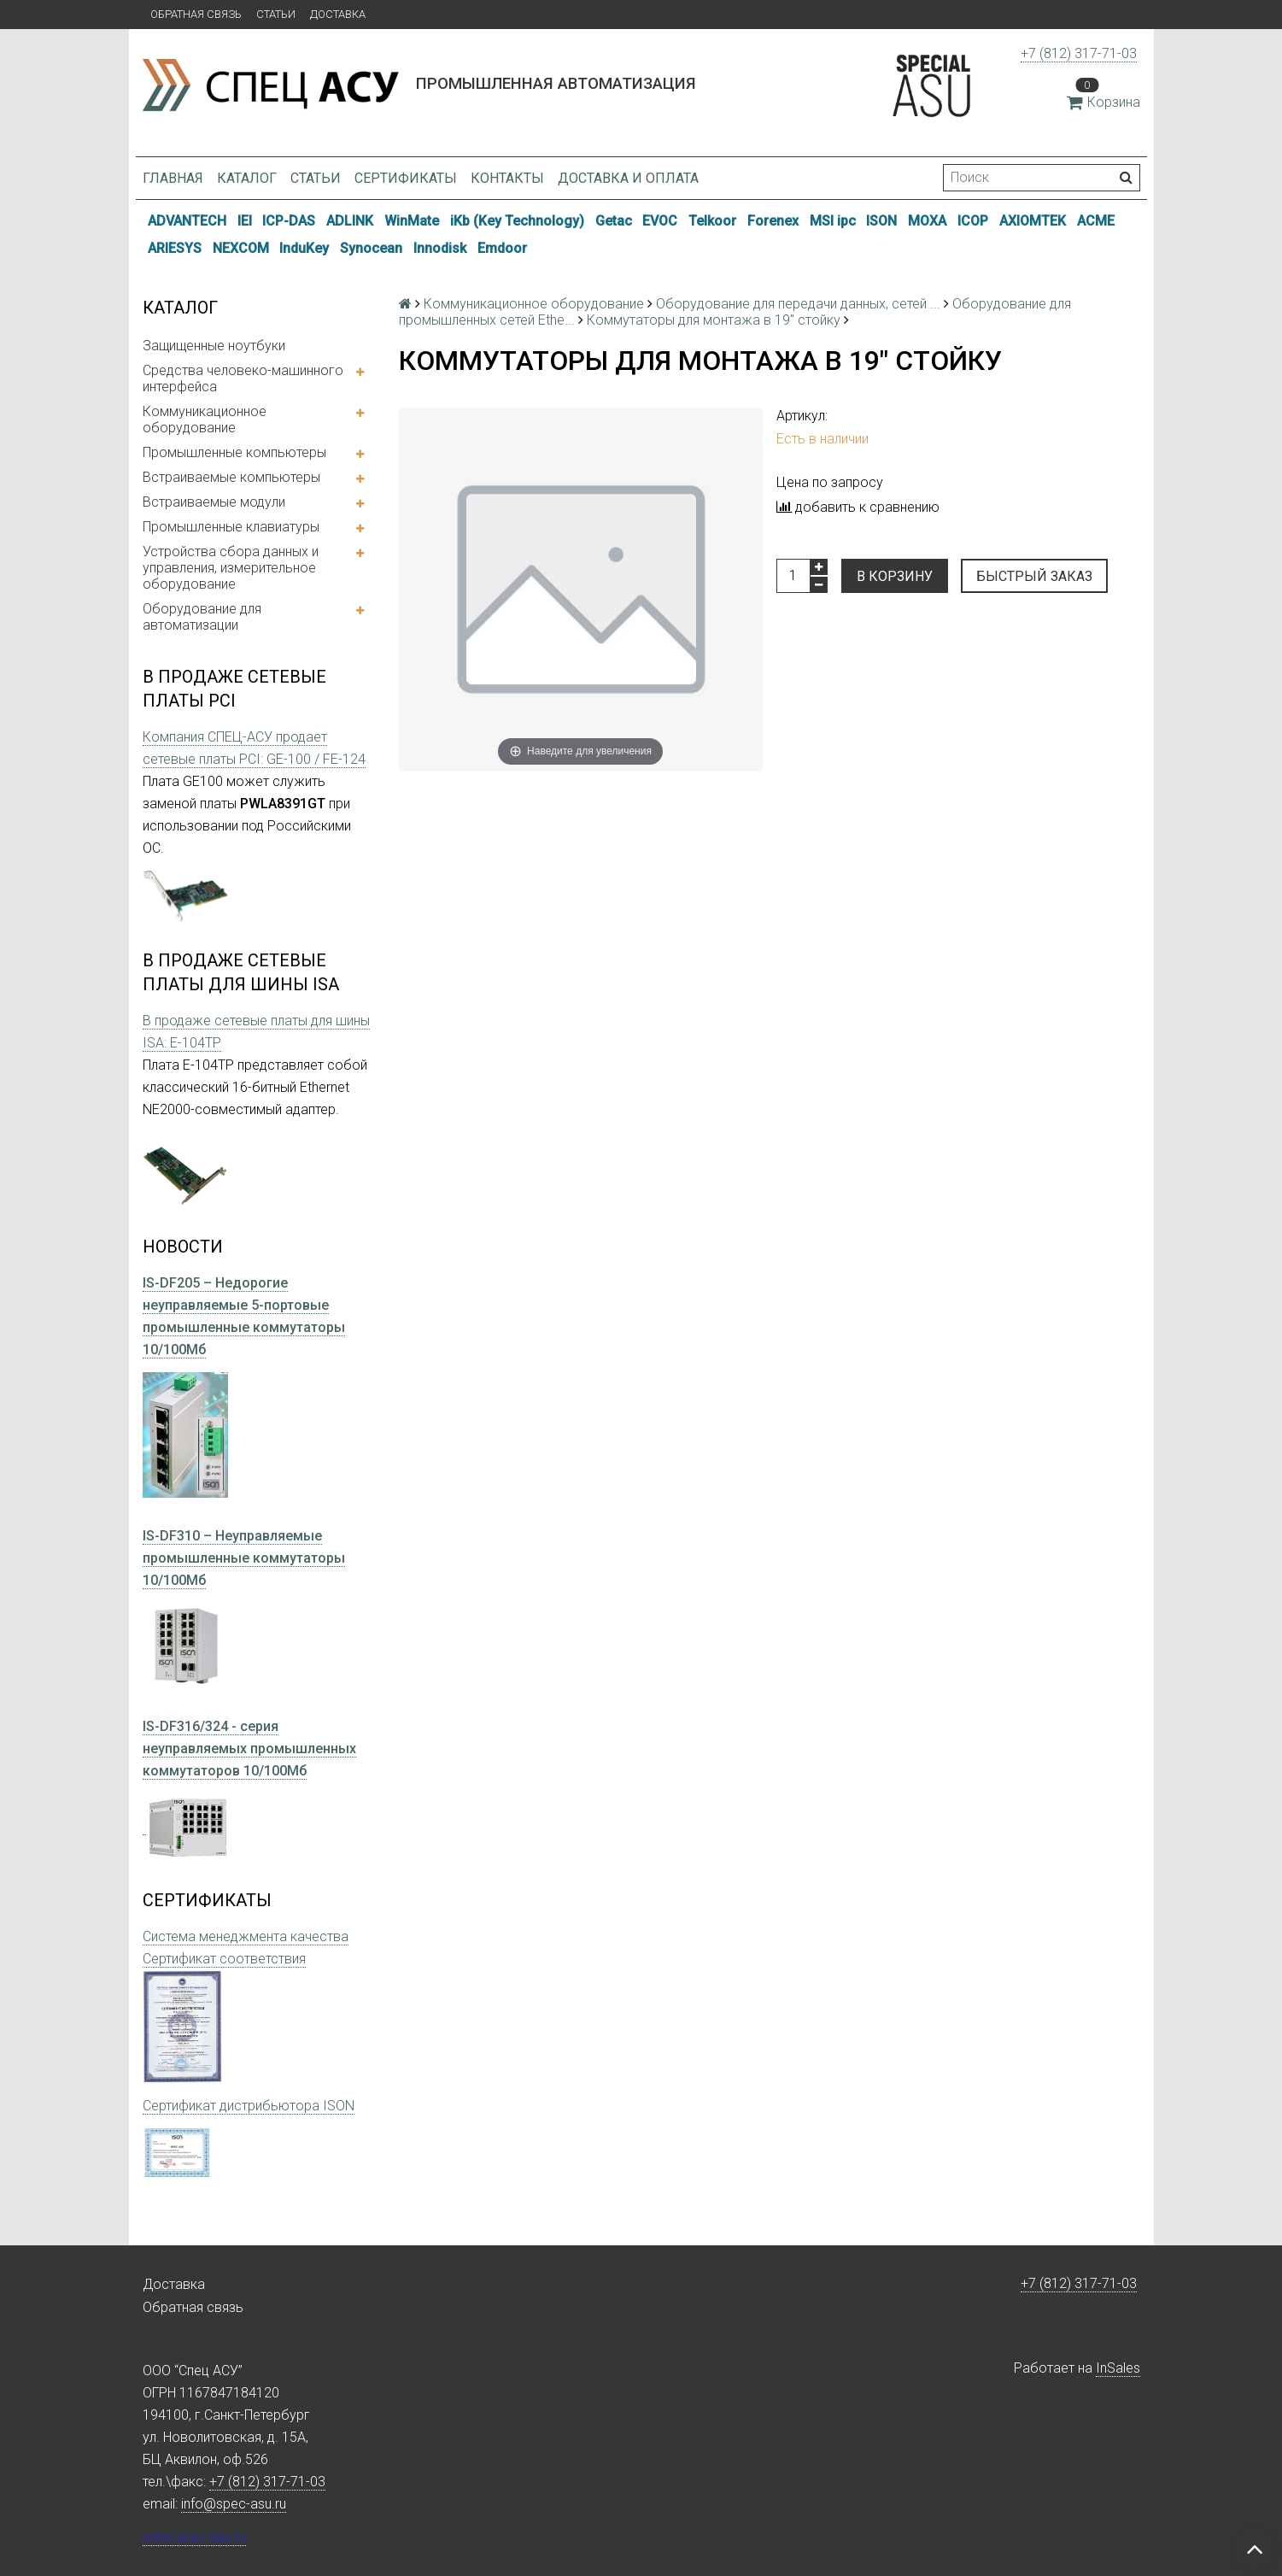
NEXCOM (241, 248)
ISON (881, 221)
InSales (1118, 2368)
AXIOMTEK (1032, 221)
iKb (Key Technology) (517, 221)
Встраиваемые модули (214, 502)
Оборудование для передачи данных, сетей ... (798, 304)
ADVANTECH (187, 221)
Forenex (773, 221)
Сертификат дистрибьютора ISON (248, 2106)
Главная (173, 178)
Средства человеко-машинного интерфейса (243, 378)
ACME (1096, 221)
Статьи (276, 14)
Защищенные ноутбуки (214, 345)
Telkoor (712, 221)
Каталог (247, 178)
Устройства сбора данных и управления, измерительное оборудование (231, 567)
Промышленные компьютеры (234, 452)
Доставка (338, 14)
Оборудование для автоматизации (202, 617)
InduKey (304, 248)
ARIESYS (175, 248)
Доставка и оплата (628, 178)
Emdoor (502, 248)
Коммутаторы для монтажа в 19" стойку (713, 320)
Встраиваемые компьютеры (231, 477)
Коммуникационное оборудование (204, 419)
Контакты (507, 178)
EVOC (659, 221)
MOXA (927, 221)
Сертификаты (405, 178)
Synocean (371, 248)
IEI (244, 221)
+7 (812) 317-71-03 (1079, 53)
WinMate (411, 221)
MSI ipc (833, 221)
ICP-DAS (288, 221)
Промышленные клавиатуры (231, 527)
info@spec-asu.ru (233, 2504)
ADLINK (349, 221)
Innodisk (439, 248)
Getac (613, 221)
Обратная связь (196, 14)
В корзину (895, 576)
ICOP (972, 221)
